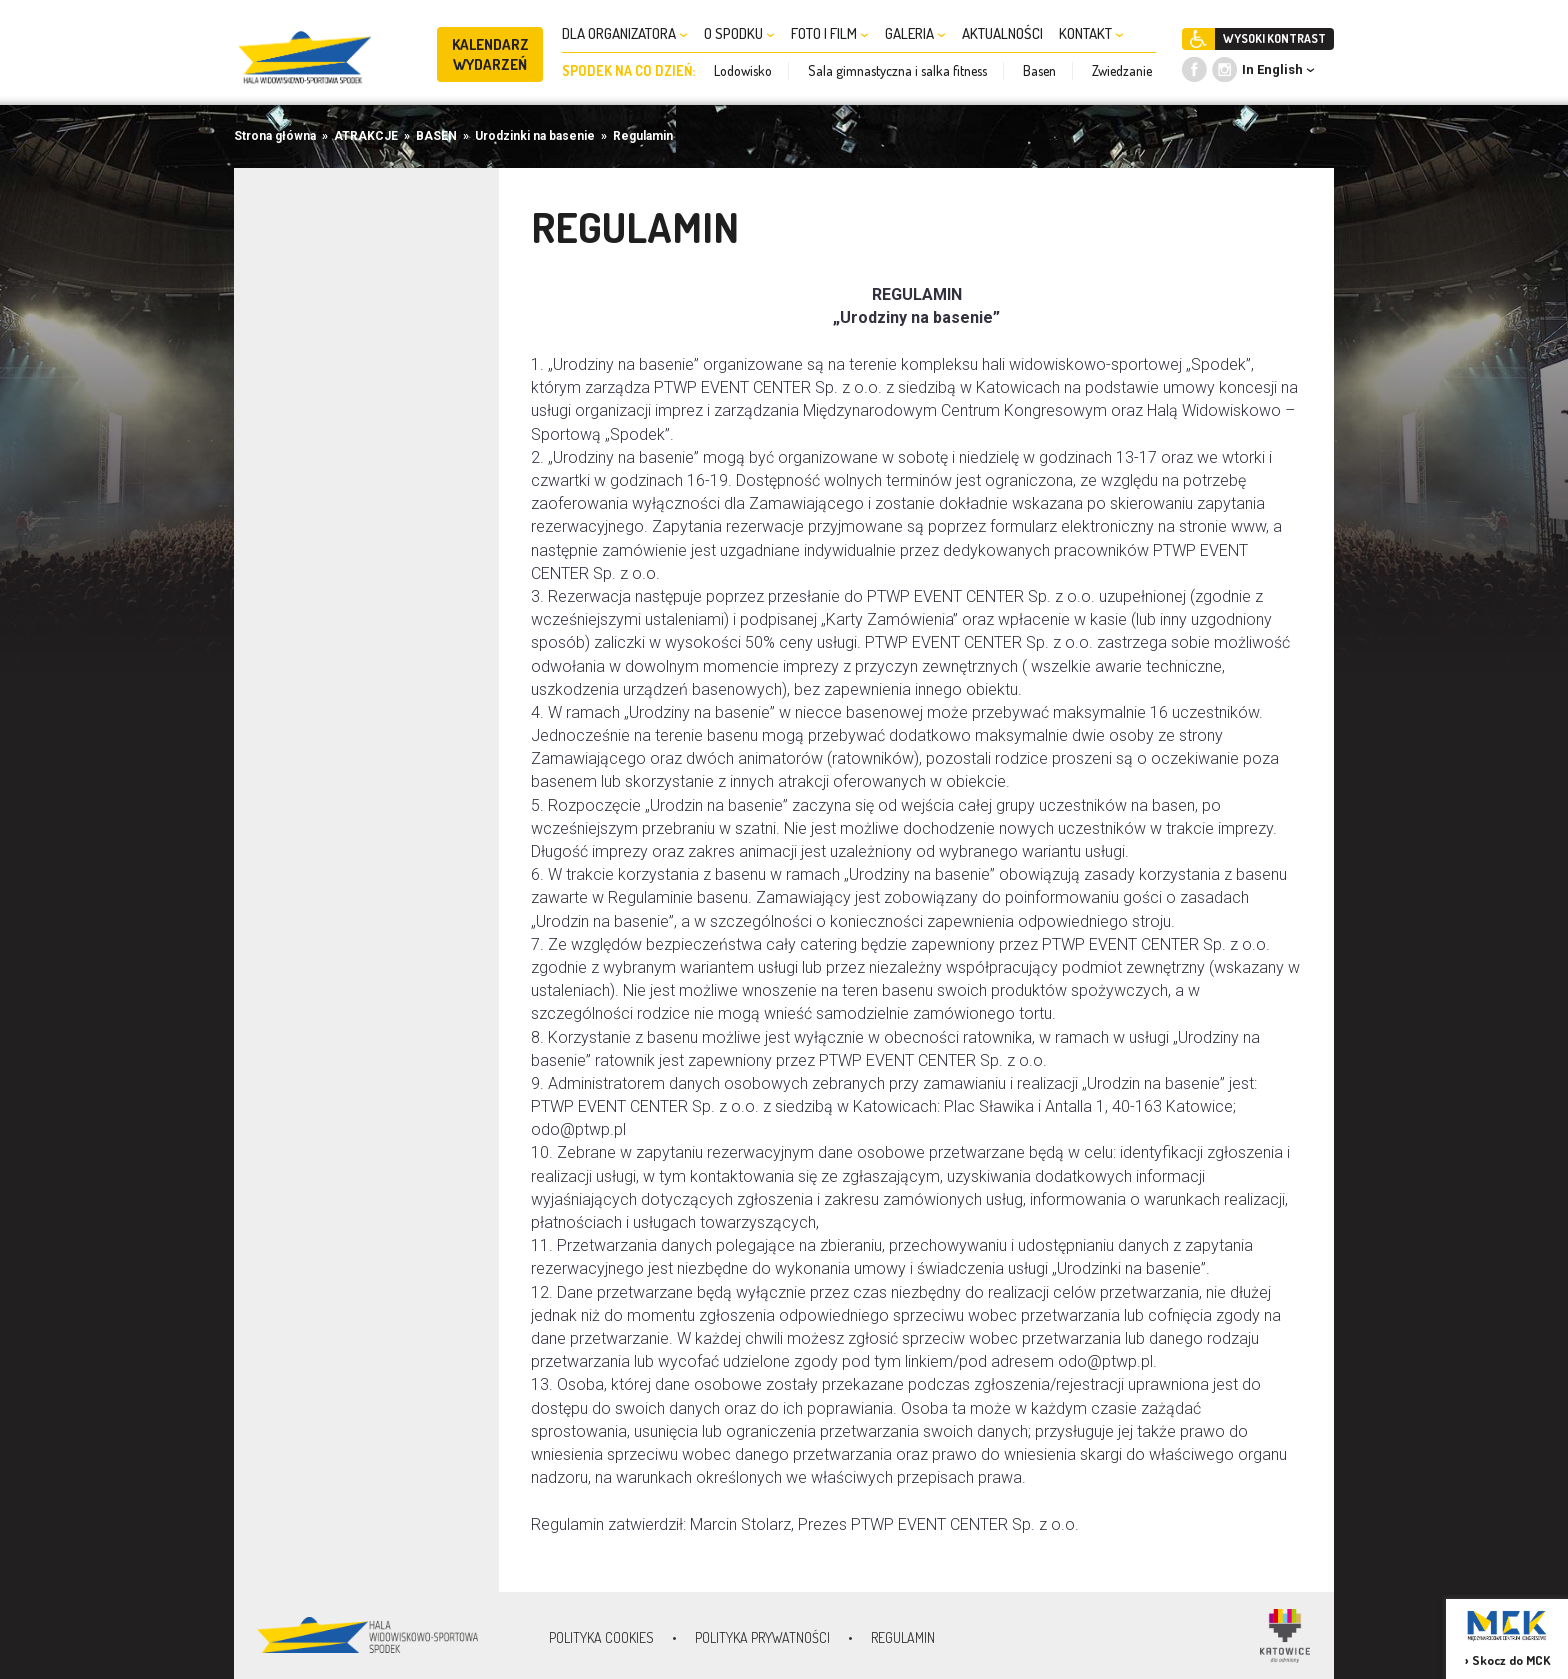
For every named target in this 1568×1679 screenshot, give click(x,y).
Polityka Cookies (601, 1637)
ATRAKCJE (366, 136)
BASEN (436, 136)
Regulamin (643, 136)
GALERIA (915, 33)
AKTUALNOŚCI (1002, 33)
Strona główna (275, 136)
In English (1272, 69)
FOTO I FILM (830, 33)
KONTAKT (1091, 33)
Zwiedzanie (1122, 70)
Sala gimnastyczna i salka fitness (897, 70)
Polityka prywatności (762, 1637)
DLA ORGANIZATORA (625, 33)
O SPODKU (739, 33)
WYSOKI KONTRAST (1274, 38)
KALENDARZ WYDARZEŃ (490, 54)
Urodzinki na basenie (535, 136)
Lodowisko (743, 70)
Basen (1039, 70)
